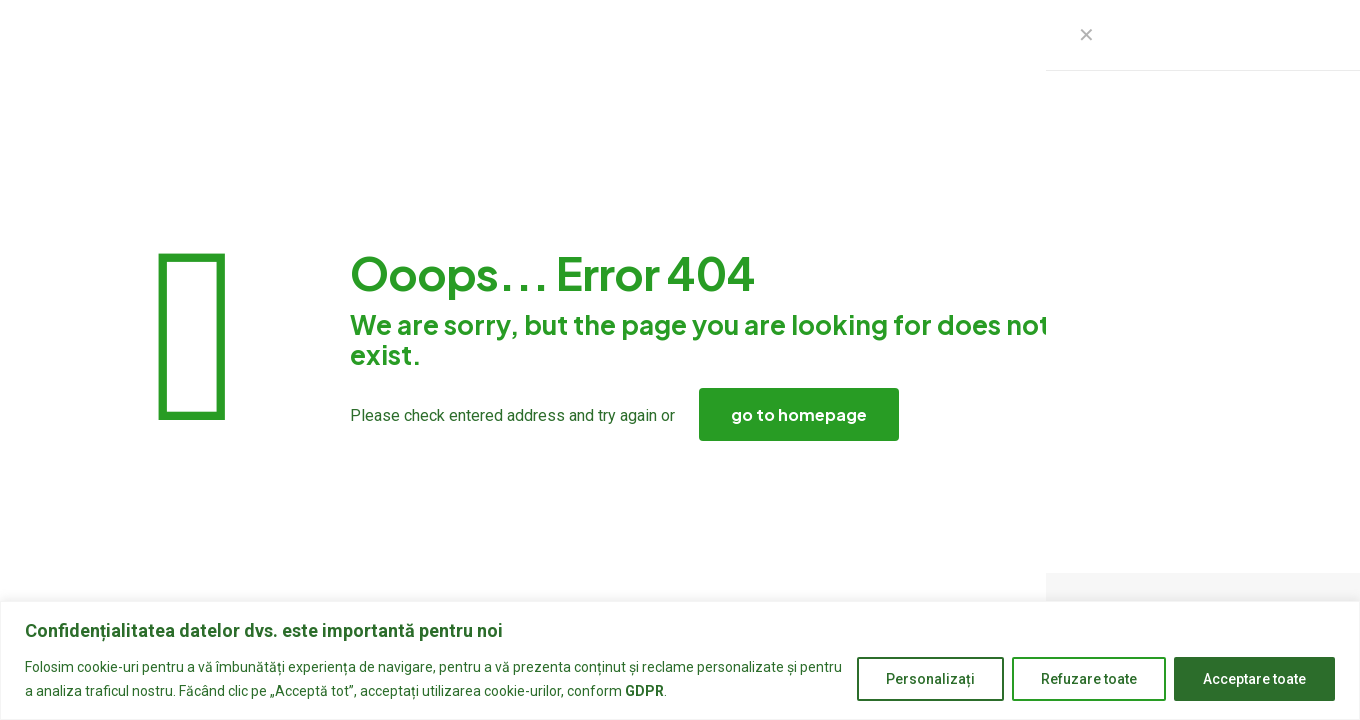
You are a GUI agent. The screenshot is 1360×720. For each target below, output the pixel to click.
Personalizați (930, 679)
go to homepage (799, 414)
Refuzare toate (1089, 679)
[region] (680, 660)
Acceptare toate (1254, 679)
